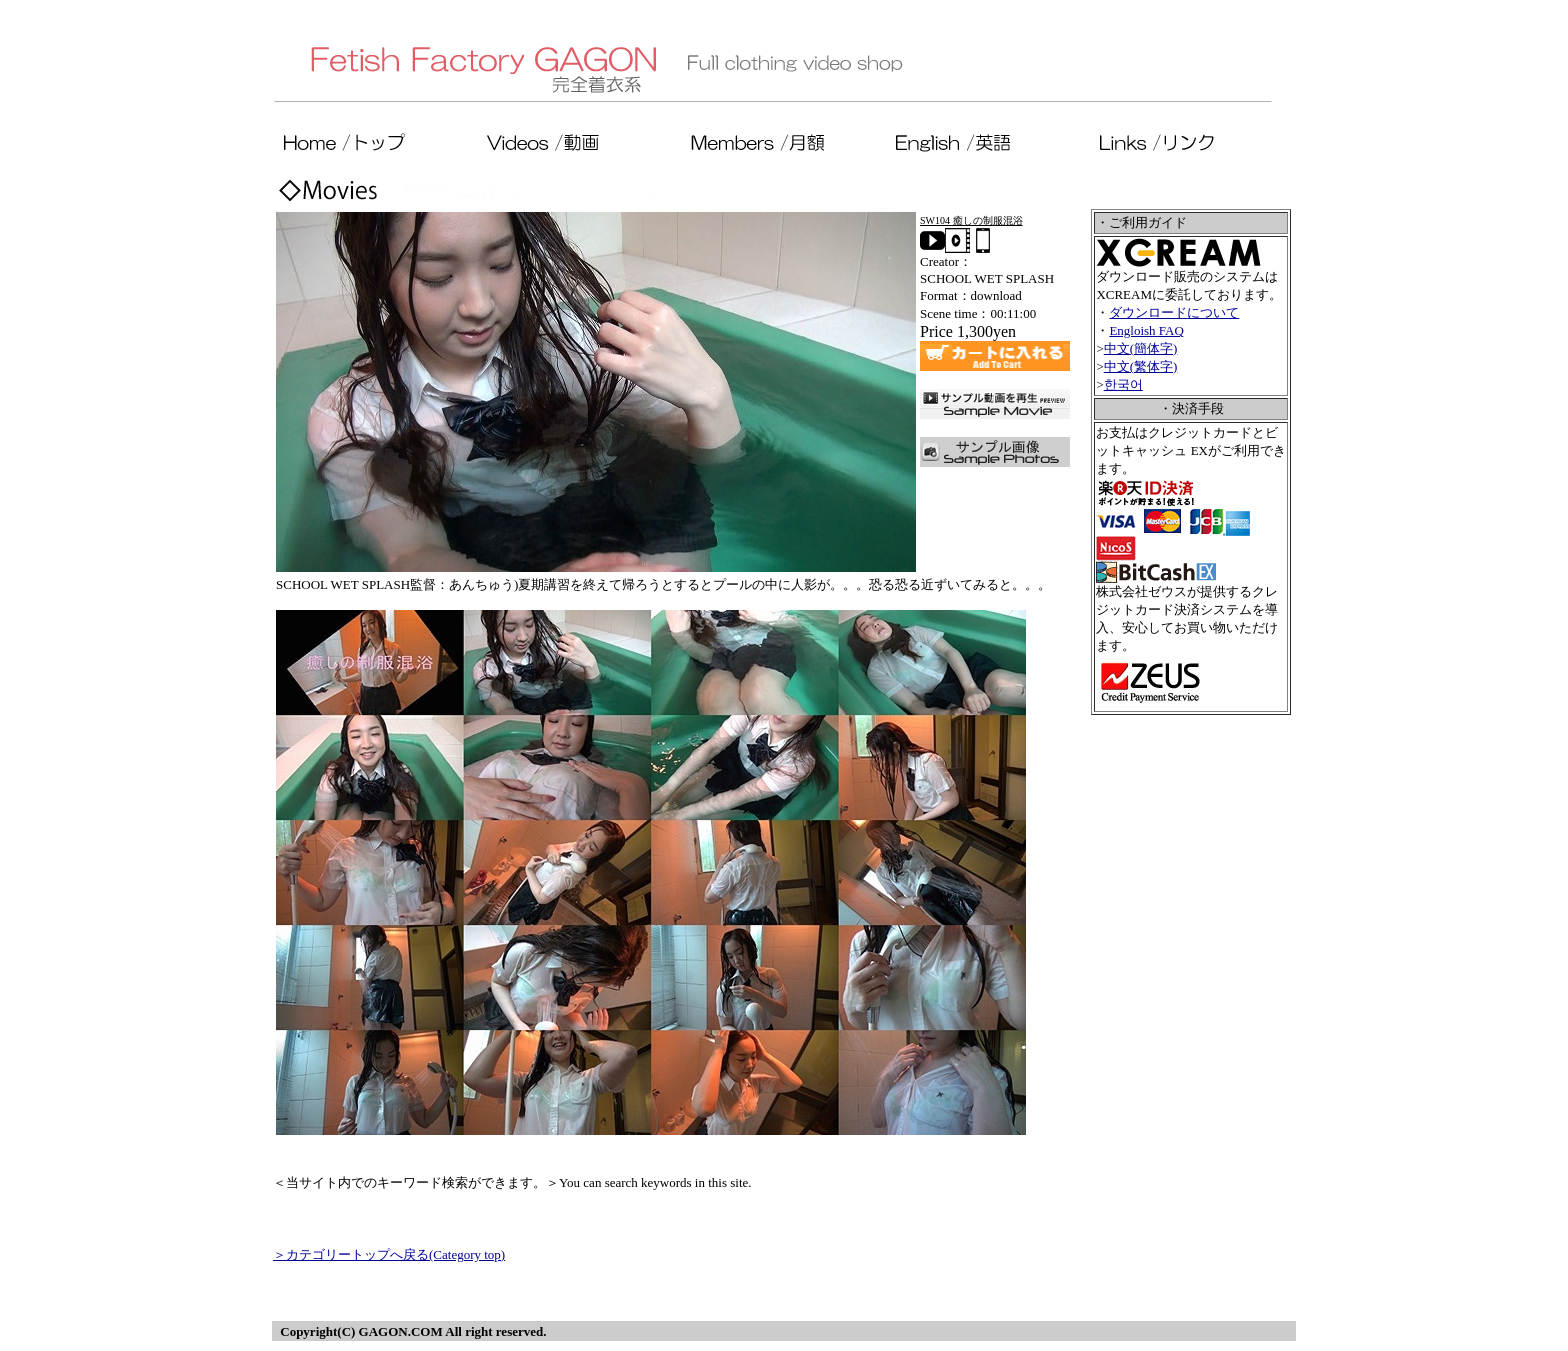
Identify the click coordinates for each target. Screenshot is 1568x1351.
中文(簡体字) (1141, 348)
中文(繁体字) (1141, 366)
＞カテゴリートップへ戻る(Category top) (389, 1254)
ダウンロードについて (1174, 312)
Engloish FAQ (1146, 330)
